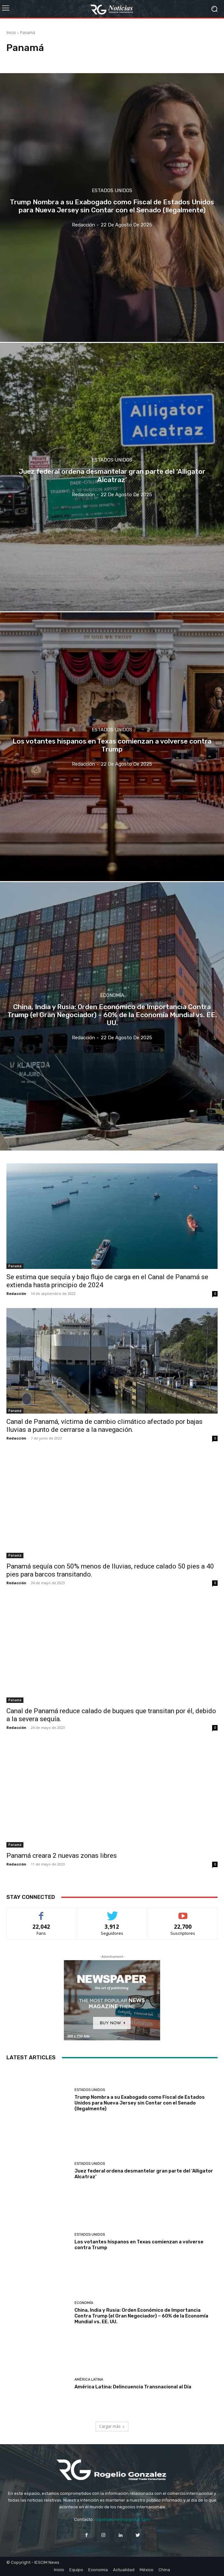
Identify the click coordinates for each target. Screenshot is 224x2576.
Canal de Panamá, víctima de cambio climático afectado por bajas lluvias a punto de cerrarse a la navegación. (104, 1425)
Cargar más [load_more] (112, 2426)
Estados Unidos (112, 190)
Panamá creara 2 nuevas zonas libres (61, 1855)
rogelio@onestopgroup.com (122, 2519)
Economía (112, 995)
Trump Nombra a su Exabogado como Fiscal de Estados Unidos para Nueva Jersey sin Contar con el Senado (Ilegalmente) (139, 2103)
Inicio (11, 32)
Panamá (15, 1266)
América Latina (88, 2379)
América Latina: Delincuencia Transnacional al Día (132, 2387)
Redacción (16, 1293)
